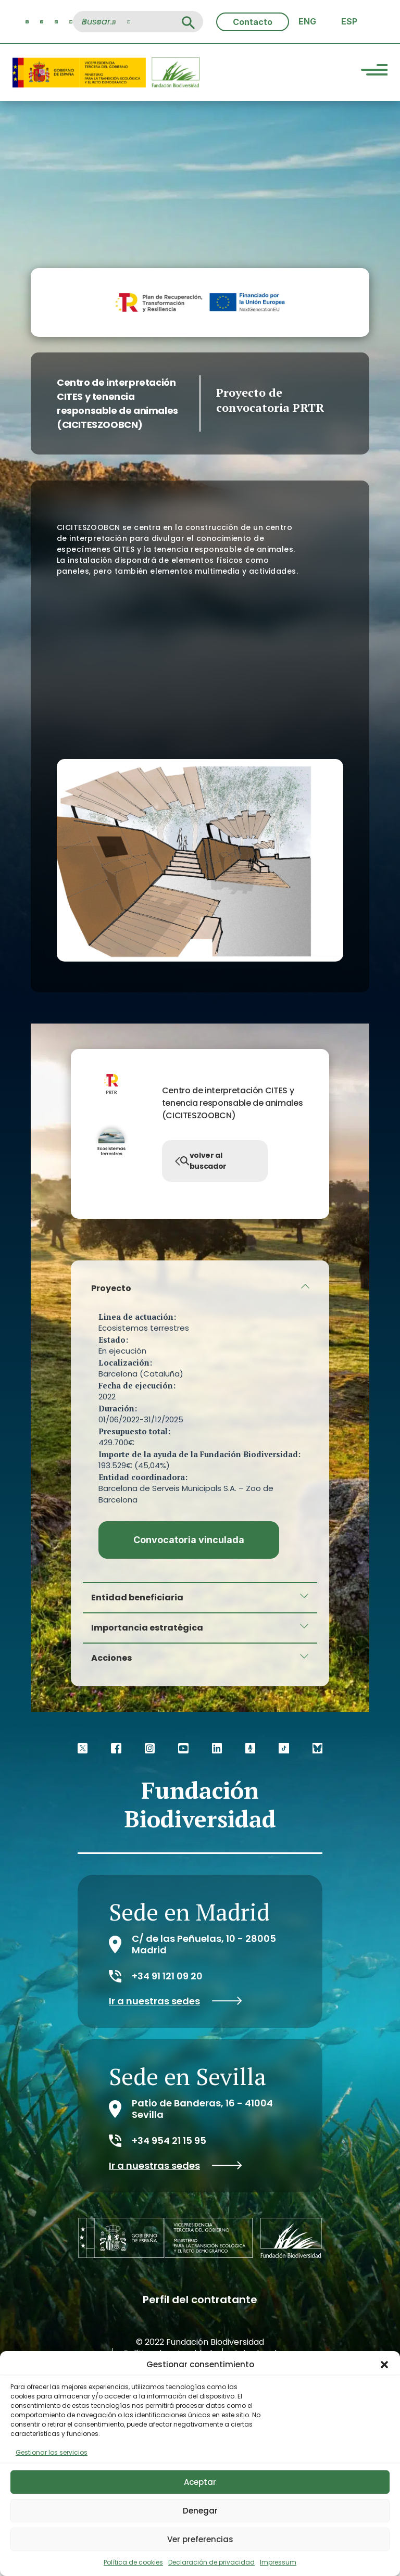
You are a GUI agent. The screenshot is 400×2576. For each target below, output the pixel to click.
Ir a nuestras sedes (175, 2001)
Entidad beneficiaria (137, 1597)
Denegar (200, 2510)
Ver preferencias (200, 2539)
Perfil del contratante (200, 2299)
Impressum (278, 2562)
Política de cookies (133, 2562)
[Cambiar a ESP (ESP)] (349, 22)
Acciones (111, 1658)
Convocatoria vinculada (188, 1539)
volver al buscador (201, 1160)
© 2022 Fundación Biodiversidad (200, 2342)
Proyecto (111, 1288)
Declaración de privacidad (211, 2562)
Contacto (252, 22)
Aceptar (200, 2482)
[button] (384, 2364)
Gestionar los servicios (52, 2452)
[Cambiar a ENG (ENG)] (307, 22)
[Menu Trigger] (374, 71)
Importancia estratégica (147, 1628)
